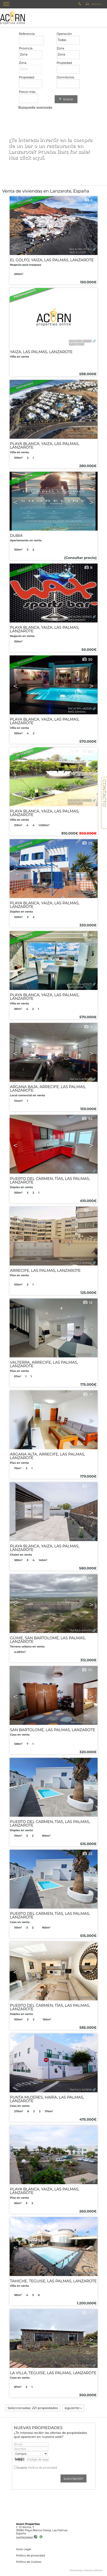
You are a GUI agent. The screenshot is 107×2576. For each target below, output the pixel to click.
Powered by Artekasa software (86, 2570)
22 (87, 1854)
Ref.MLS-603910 (81, 1814)
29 (87, 843)
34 (87, 1119)
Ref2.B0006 (76, 987)
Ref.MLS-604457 (81, 1630)
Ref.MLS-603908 (81, 1997)
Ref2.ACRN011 (77, 895)
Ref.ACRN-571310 (80, 249)
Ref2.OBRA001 (78, 436)
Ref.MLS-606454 (81, 1354)
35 (87, 1486)
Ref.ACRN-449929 (80, 800)
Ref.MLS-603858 (81, 2089)
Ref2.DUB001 (76, 528)
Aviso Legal (23, 2549)
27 (87, 2037)
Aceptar (37, 2467)
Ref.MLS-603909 (81, 1906)
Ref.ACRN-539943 (80, 433)
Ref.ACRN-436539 (80, 892)
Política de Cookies (28, 2561)
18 (87, 935)
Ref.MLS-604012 (81, 1722)
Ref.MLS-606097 (81, 1446)
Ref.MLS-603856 (81, 2273)
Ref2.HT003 (76, 344)
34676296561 (26, 2537)
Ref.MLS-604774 (81, 1538)
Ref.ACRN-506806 (80, 524)
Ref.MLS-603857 (81, 2181)
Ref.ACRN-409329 (80, 984)
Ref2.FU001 (75, 803)
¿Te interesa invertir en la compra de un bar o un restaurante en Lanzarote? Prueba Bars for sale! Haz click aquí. (50, 149)
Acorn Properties (28, 2524)
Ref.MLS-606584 (81, 1079)
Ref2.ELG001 (77, 252)
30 (87, 659)
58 (87, 1578)
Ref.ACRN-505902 (80, 616)
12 (87, 1302)
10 (88, 476)
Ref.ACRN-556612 (80, 341)
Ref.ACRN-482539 (80, 708)
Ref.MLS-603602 (81, 2365)
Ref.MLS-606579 (81, 1171)
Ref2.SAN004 (77, 711)
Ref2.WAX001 (76, 619)
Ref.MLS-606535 (81, 1262)
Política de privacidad (42, 2467)
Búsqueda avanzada (35, 108)
